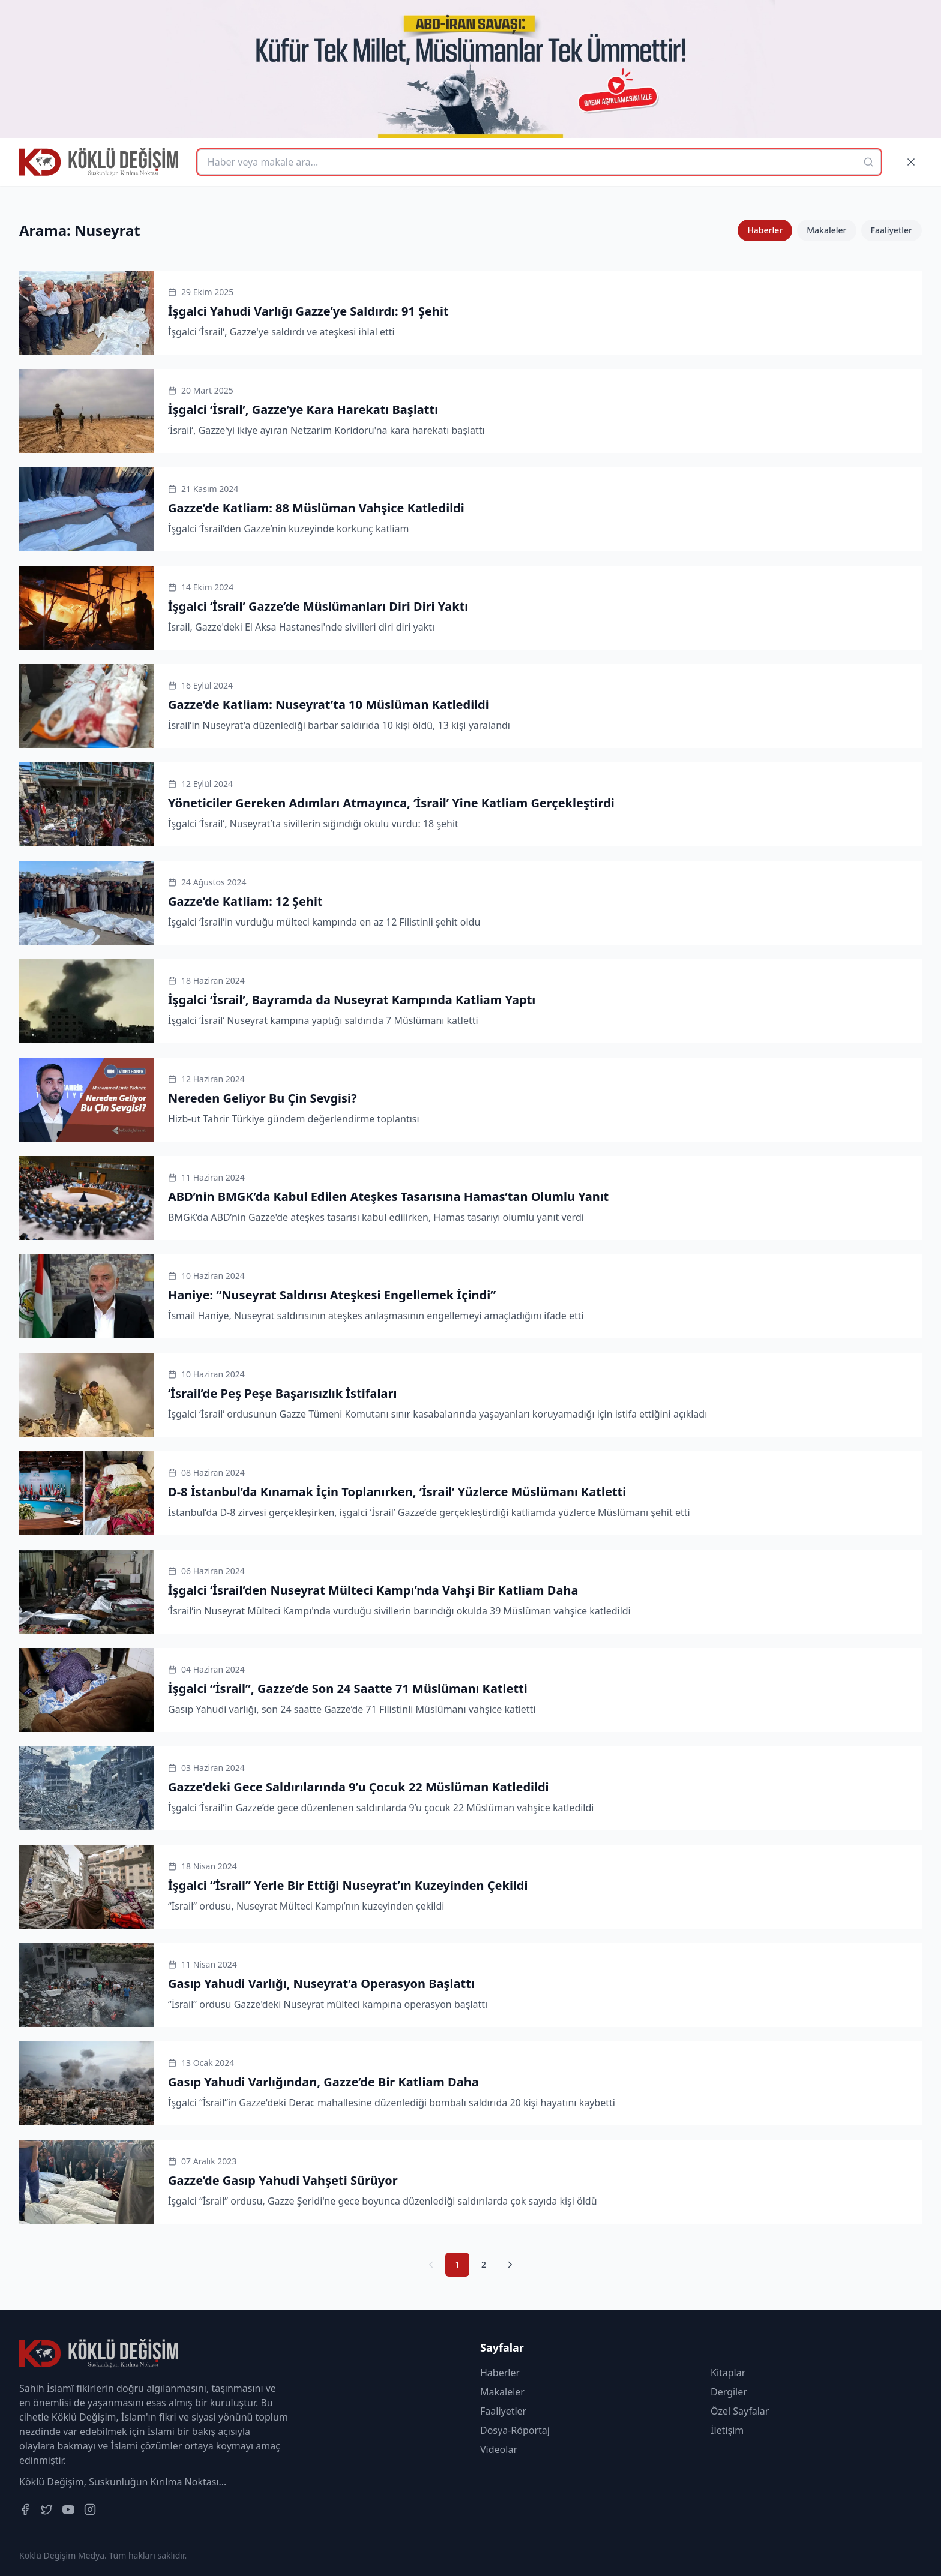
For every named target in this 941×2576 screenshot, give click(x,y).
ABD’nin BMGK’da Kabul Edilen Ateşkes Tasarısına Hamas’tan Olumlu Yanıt (388, 1196)
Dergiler (729, 2391)
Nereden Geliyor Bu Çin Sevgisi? (262, 1098)
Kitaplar (728, 2372)
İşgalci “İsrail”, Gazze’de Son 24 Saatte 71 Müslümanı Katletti (348, 1688)
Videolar (498, 2449)
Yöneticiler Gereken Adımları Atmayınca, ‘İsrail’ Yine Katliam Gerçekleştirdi (391, 803)
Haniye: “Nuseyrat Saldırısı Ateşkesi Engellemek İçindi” (332, 1295)
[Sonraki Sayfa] (510, 2265)
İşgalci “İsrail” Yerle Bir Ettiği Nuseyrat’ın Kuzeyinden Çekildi (348, 1885)
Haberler (765, 230)
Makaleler (826, 230)
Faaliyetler (892, 230)
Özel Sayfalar (740, 2411)
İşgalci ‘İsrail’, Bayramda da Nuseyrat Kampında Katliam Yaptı (351, 1000)
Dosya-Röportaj (515, 2430)
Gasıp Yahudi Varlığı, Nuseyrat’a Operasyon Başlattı (321, 1983)
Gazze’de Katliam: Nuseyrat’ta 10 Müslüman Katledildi (328, 704)
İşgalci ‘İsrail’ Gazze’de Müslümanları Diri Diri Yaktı (318, 606)
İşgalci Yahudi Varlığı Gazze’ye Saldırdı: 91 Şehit (308, 311)
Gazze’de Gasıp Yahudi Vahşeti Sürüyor (283, 2180)
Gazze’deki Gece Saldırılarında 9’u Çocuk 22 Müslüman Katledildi (358, 1787)
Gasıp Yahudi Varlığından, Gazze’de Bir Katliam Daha (323, 2082)
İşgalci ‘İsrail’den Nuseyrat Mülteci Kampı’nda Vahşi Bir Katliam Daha (373, 1590)
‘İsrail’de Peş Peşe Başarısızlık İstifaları (282, 1393)
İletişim (727, 2430)
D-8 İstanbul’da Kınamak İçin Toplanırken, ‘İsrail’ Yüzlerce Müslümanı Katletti (397, 1492)
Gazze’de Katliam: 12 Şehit (245, 901)
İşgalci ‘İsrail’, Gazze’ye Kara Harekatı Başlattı (303, 409)
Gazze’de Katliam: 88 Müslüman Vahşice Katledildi (316, 508)
